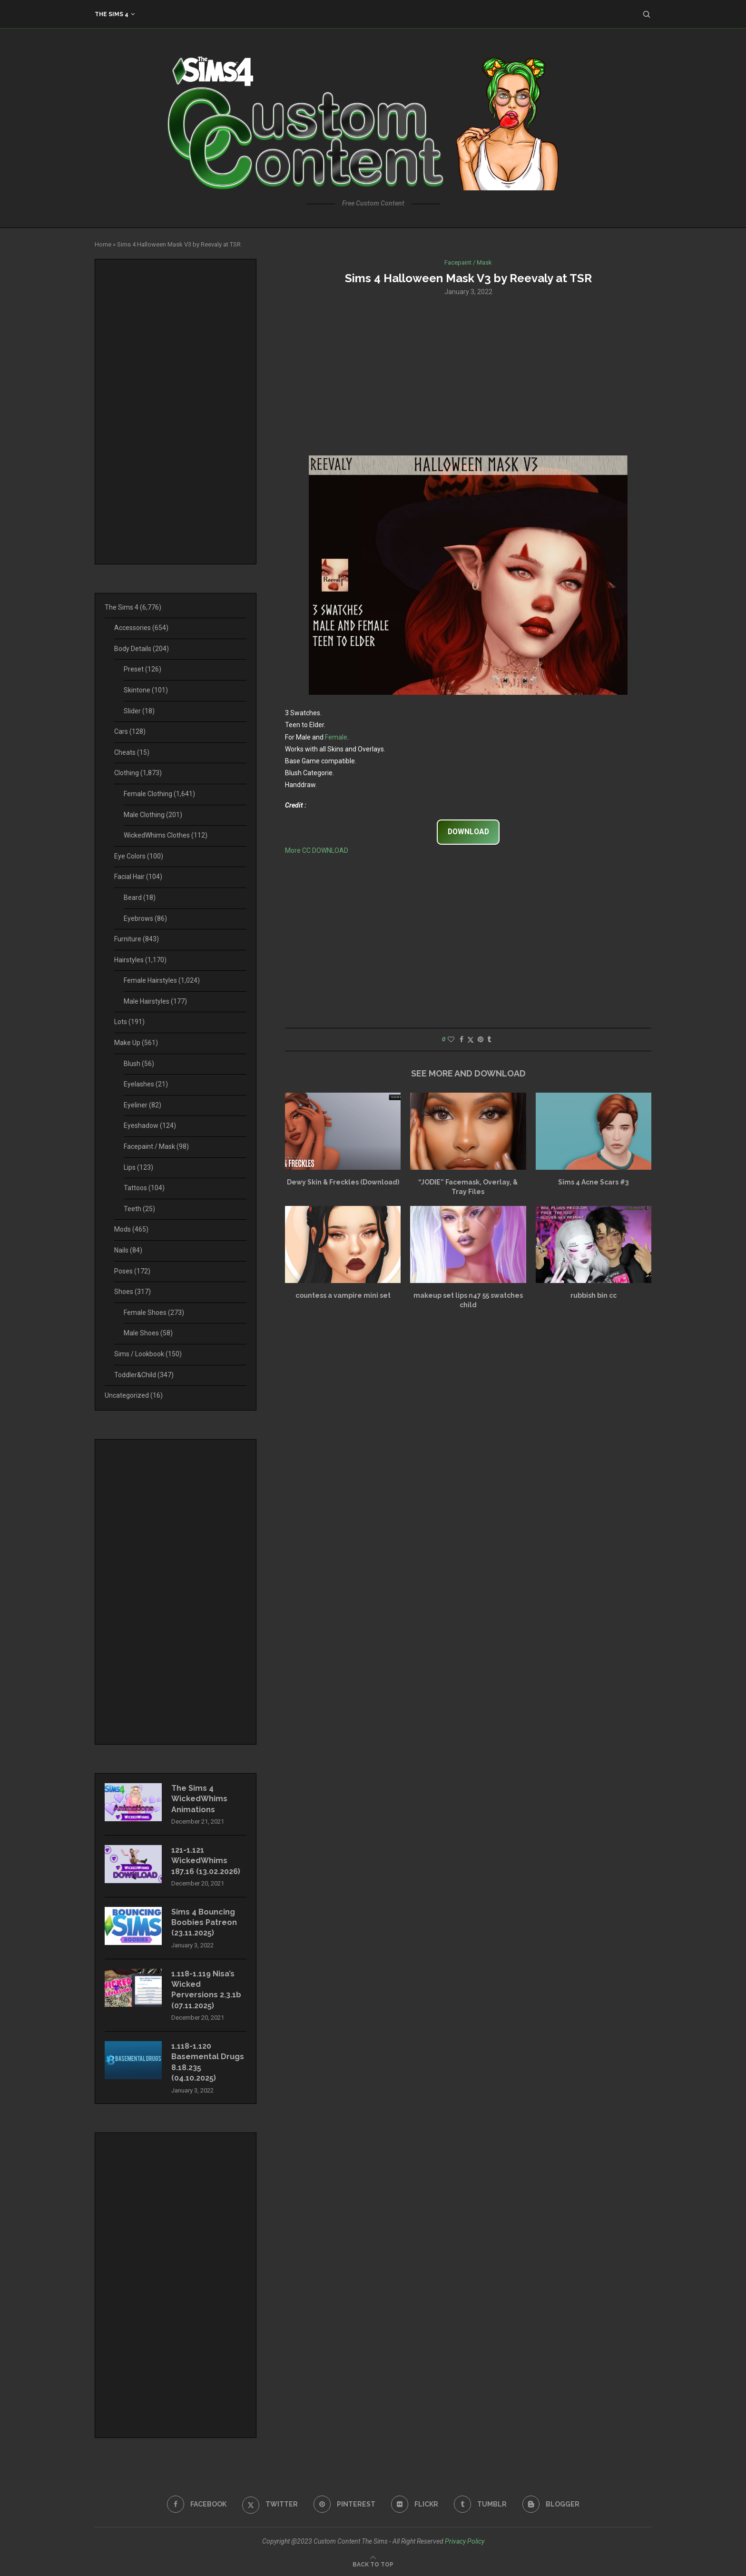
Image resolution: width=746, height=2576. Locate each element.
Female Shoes (154, 1312)
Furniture (136, 939)
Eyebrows (145, 918)
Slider (139, 711)
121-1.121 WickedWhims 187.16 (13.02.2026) (205, 1861)
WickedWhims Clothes (165, 835)
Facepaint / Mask (156, 1146)
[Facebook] (196, 2504)
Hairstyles (140, 960)
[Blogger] (550, 2504)
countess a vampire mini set (343, 1295)
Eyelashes (146, 1084)
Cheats (131, 752)
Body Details (141, 648)
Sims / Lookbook (148, 1354)
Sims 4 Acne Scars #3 (593, 1182)
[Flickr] (414, 2504)
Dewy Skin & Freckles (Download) (343, 1182)
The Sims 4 (111, 14)
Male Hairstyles (155, 1001)
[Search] (646, 14)
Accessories (141, 628)
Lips (138, 1167)
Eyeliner (142, 1105)
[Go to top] (373, 2564)
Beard (140, 897)
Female (336, 737)
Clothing (138, 773)
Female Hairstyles (162, 980)
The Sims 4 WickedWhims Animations (199, 1799)
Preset (142, 669)
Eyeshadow (150, 1125)
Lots (129, 1022)
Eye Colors (138, 856)
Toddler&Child (144, 1375)
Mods (131, 1229)
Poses (132, 1271)
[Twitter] (270, 2504)
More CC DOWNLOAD (316, 850)
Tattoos (144, 1188)
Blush (139, 1063)
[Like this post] (451, 1039)
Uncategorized (134, 1395)
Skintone (146, 690)
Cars (130, 731)
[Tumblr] (480, 2504)
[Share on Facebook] (461, 1039)
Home (103, 244)
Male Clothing (153, 815)
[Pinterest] (344, 2504)
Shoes (132, 1291)
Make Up (136, 1042)
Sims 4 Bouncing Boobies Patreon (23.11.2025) (204, 1922)
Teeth (139, 1209)
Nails (128, 1250)
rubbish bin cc (593, 1295)
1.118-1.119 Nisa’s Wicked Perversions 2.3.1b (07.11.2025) (206, 1989)
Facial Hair (138, 876)
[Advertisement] (468, 374)
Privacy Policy (464, 2541)
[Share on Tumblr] (489, 1039)
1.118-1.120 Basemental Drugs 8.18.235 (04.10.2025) (207, 2062)
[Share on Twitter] (470, 1040)
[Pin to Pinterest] (480, 1039)
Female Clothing (159, 794)
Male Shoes (148, 1333)
